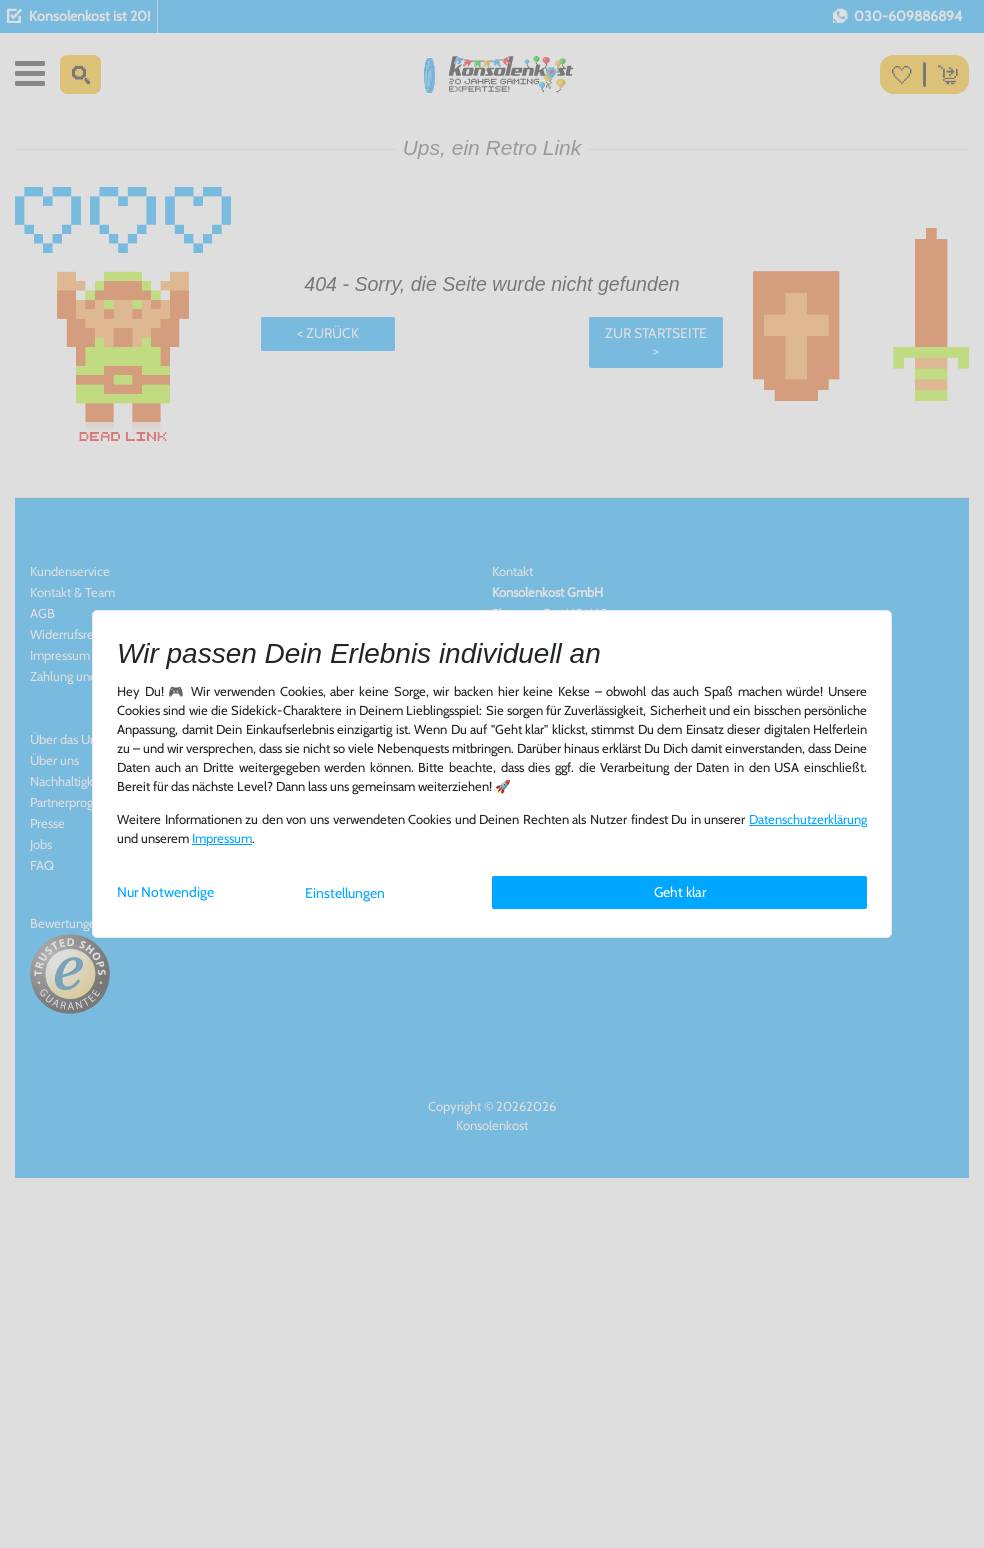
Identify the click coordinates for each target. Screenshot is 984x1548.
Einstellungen (345, 893)
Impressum (222, 838)
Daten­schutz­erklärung (808, 819)
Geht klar (680, 892)
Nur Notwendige (165, 892)
